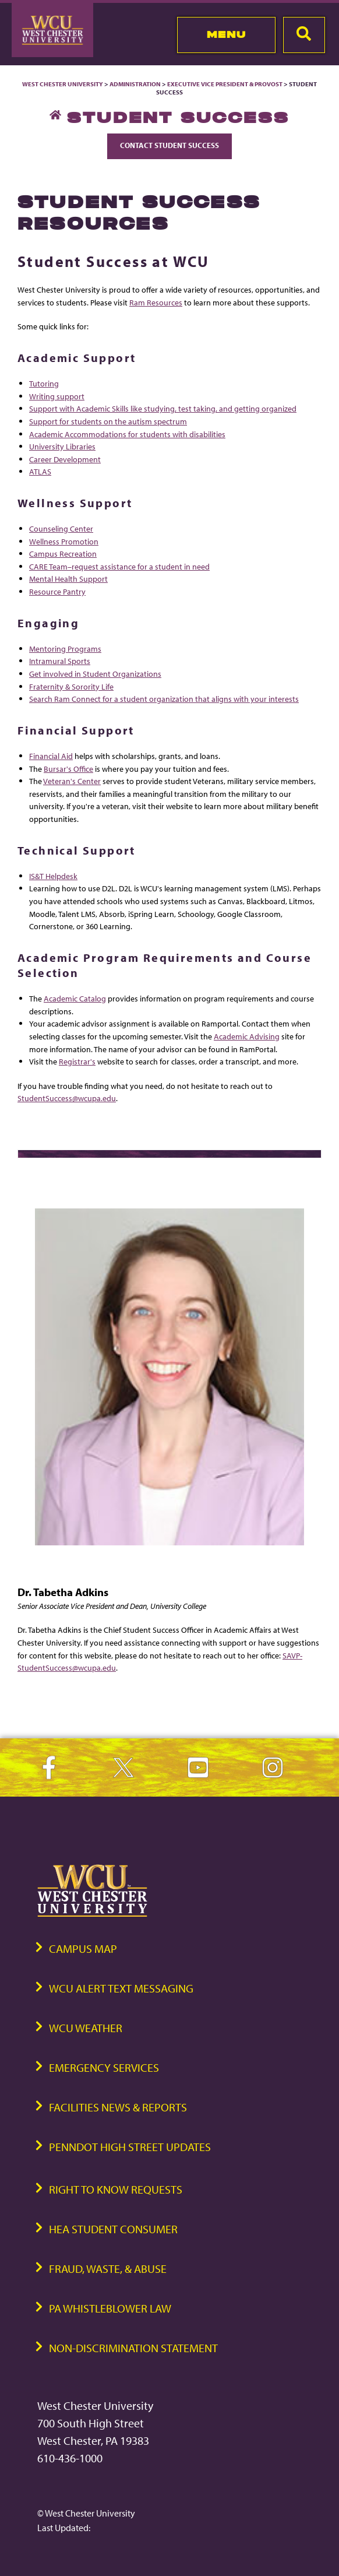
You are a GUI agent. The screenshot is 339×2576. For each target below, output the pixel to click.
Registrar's (77, 1061)
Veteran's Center (72, 780)
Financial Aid (51, 755)
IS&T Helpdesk (53, 875)
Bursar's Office (68, 768)
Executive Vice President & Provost (224, 84)
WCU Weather (85, 2027)
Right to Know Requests (115, 2189)
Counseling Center (61, 528)
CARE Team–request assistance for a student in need (119, 566)
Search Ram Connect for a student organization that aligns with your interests (164, 698)
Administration (135, 84)
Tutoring (44, 383)
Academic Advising (247, 1036)
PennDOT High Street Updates (130, 2146)
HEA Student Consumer (113, 2229)
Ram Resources (155, 302)
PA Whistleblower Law (110, 2308)
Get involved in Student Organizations (95, 673)
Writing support (56, 396)
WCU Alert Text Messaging (121, 1988)
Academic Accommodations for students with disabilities (127, 434)
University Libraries (62, 446)
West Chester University (62, 84)
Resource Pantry (57, 591)
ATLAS (40, 471)
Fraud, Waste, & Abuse (108, 2268)
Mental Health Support (68, 578)
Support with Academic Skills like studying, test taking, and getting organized (162, 408)
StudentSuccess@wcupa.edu (66, 1098)
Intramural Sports (59, 660)
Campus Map (83, 1948)
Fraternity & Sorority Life (71, 686)
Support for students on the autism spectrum (108, 421)
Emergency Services (104, 2067)
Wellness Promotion (63, 541)
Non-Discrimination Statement (133, 2347)
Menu (226, 34)
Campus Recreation (63, 553)
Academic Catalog (75, 998)
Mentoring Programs (65, 648)
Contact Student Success (169, 145)
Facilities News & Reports (118, 2107)
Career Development (65, 459)
